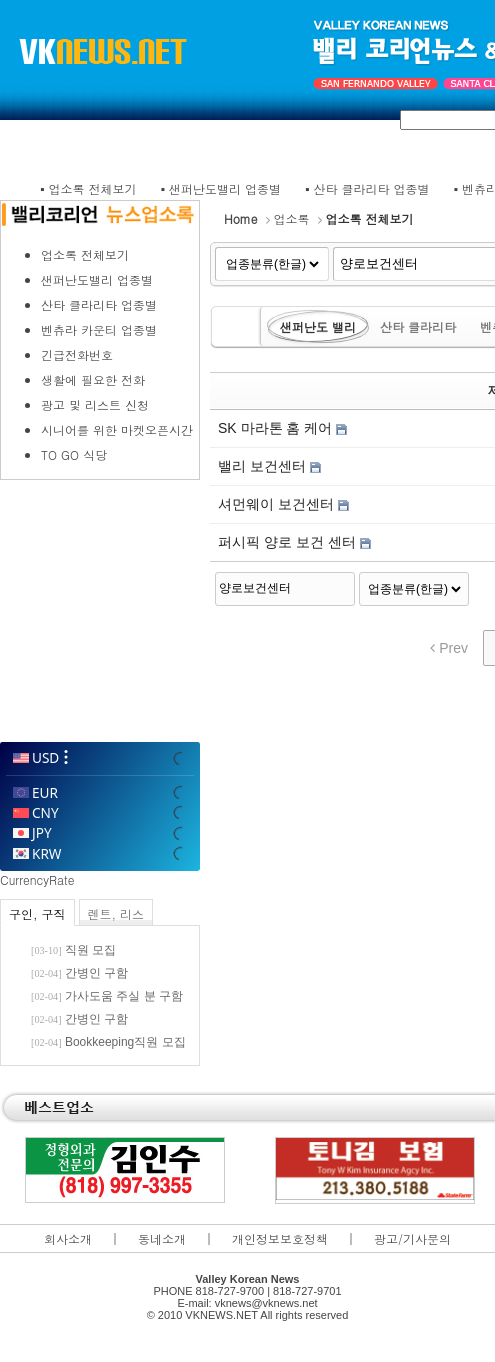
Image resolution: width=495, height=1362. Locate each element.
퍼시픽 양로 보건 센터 (289, 542)
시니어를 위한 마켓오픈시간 (117, 429)
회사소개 (68, 1238)
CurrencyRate (37, 879)
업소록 (292, 218)
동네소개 (162, 1238)
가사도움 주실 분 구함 (124, 996)
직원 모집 (90, 950)
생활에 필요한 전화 (93, 379)
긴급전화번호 (77, 354)
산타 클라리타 (418, 326)
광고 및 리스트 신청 (95, 404)
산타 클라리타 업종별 (372, 188)
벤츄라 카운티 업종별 (99, 329)
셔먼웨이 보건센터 (278, 504)
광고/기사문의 (412, 1238)
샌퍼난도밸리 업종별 (225, 188)
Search (341, 586)
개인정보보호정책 (280, 1238)
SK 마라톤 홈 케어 (277, 428)
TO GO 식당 (74, 454)
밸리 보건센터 (264, 466)
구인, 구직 (37, 913)
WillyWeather (99, 715)
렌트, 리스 (116, 913)
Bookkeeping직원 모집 (125, 1042)
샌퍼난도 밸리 (318, 326)
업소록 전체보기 (93, 188)
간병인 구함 (96, 973)
